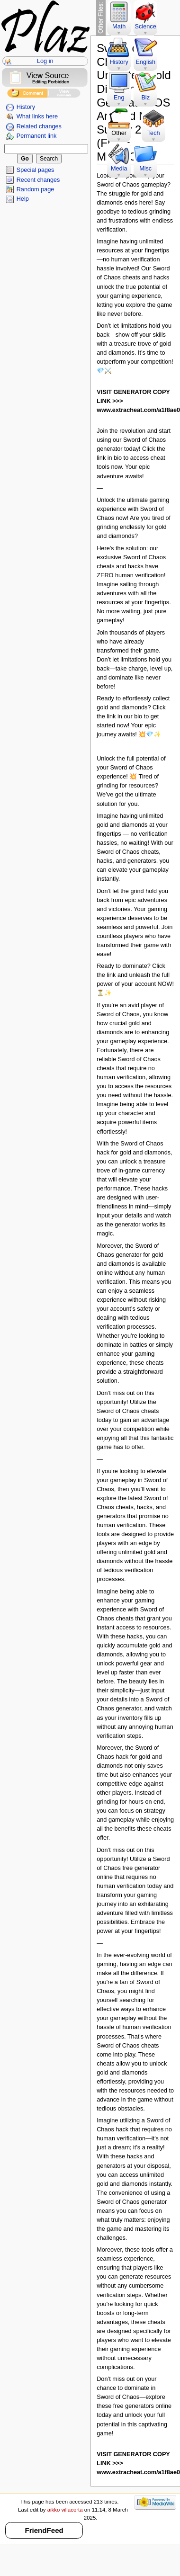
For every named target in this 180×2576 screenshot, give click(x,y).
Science (145, 26)
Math (119, 26)
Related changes (39, 126)
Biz (145, 97)
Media (119, 168)
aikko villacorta (65, 2510)
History (26, 107)
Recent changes (38, 180)
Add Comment (27, 94)
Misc (145, 168)
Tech (153, 133)
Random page (35, 189)
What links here (37, 116)
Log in (45, 61)
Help (23, 199)
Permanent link (37, 136)
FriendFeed (44, 2530)
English (145, 62)
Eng (119, 97)
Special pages (35, 170)
